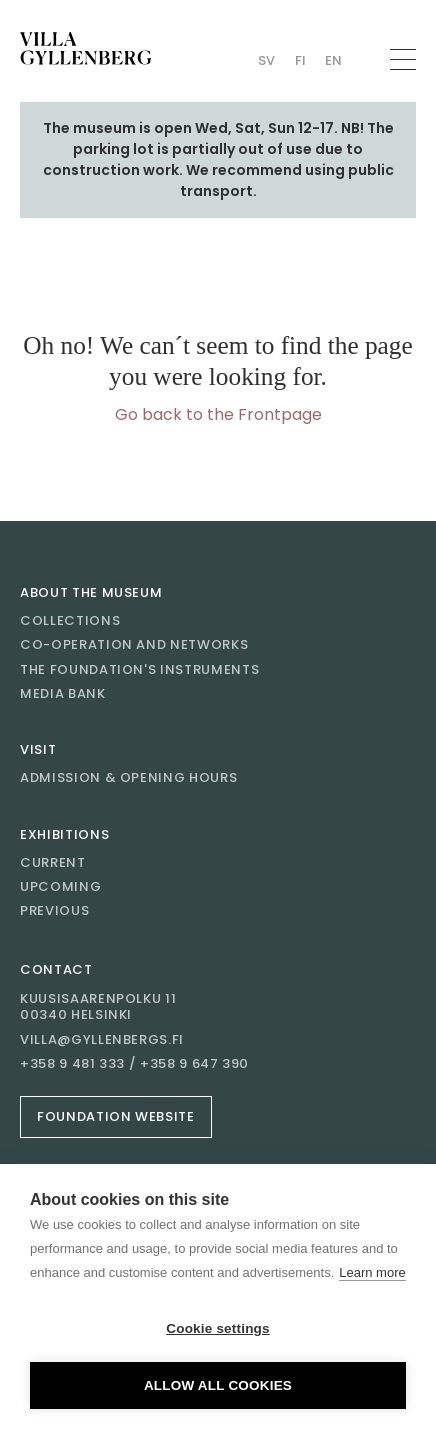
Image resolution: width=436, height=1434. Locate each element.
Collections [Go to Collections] (70, 620)
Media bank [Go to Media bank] (63, 693)
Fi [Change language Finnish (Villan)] (300, 60)
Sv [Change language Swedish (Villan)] (266, 60)
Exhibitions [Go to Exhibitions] (64, 834)
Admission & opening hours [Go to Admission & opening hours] (128, 777)
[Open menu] (403, 59)
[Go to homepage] (85, 48)
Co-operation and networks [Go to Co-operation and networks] (134, 644)
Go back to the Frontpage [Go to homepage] (218, 414)
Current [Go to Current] (53, 862)
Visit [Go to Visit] (38, 749)
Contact (56, 969)
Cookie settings (218, 1328)
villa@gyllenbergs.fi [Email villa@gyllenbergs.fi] (102, 1040)
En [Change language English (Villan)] (333, 60)
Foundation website (116, 1116)
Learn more (372, 1272)
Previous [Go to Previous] (54, 910)
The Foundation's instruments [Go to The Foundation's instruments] (139, 669)
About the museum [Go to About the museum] (91, 592)
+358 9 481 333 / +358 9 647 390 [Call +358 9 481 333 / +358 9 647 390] (134, 1064)
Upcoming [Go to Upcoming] (60, 886)
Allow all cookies (218, 1385)
